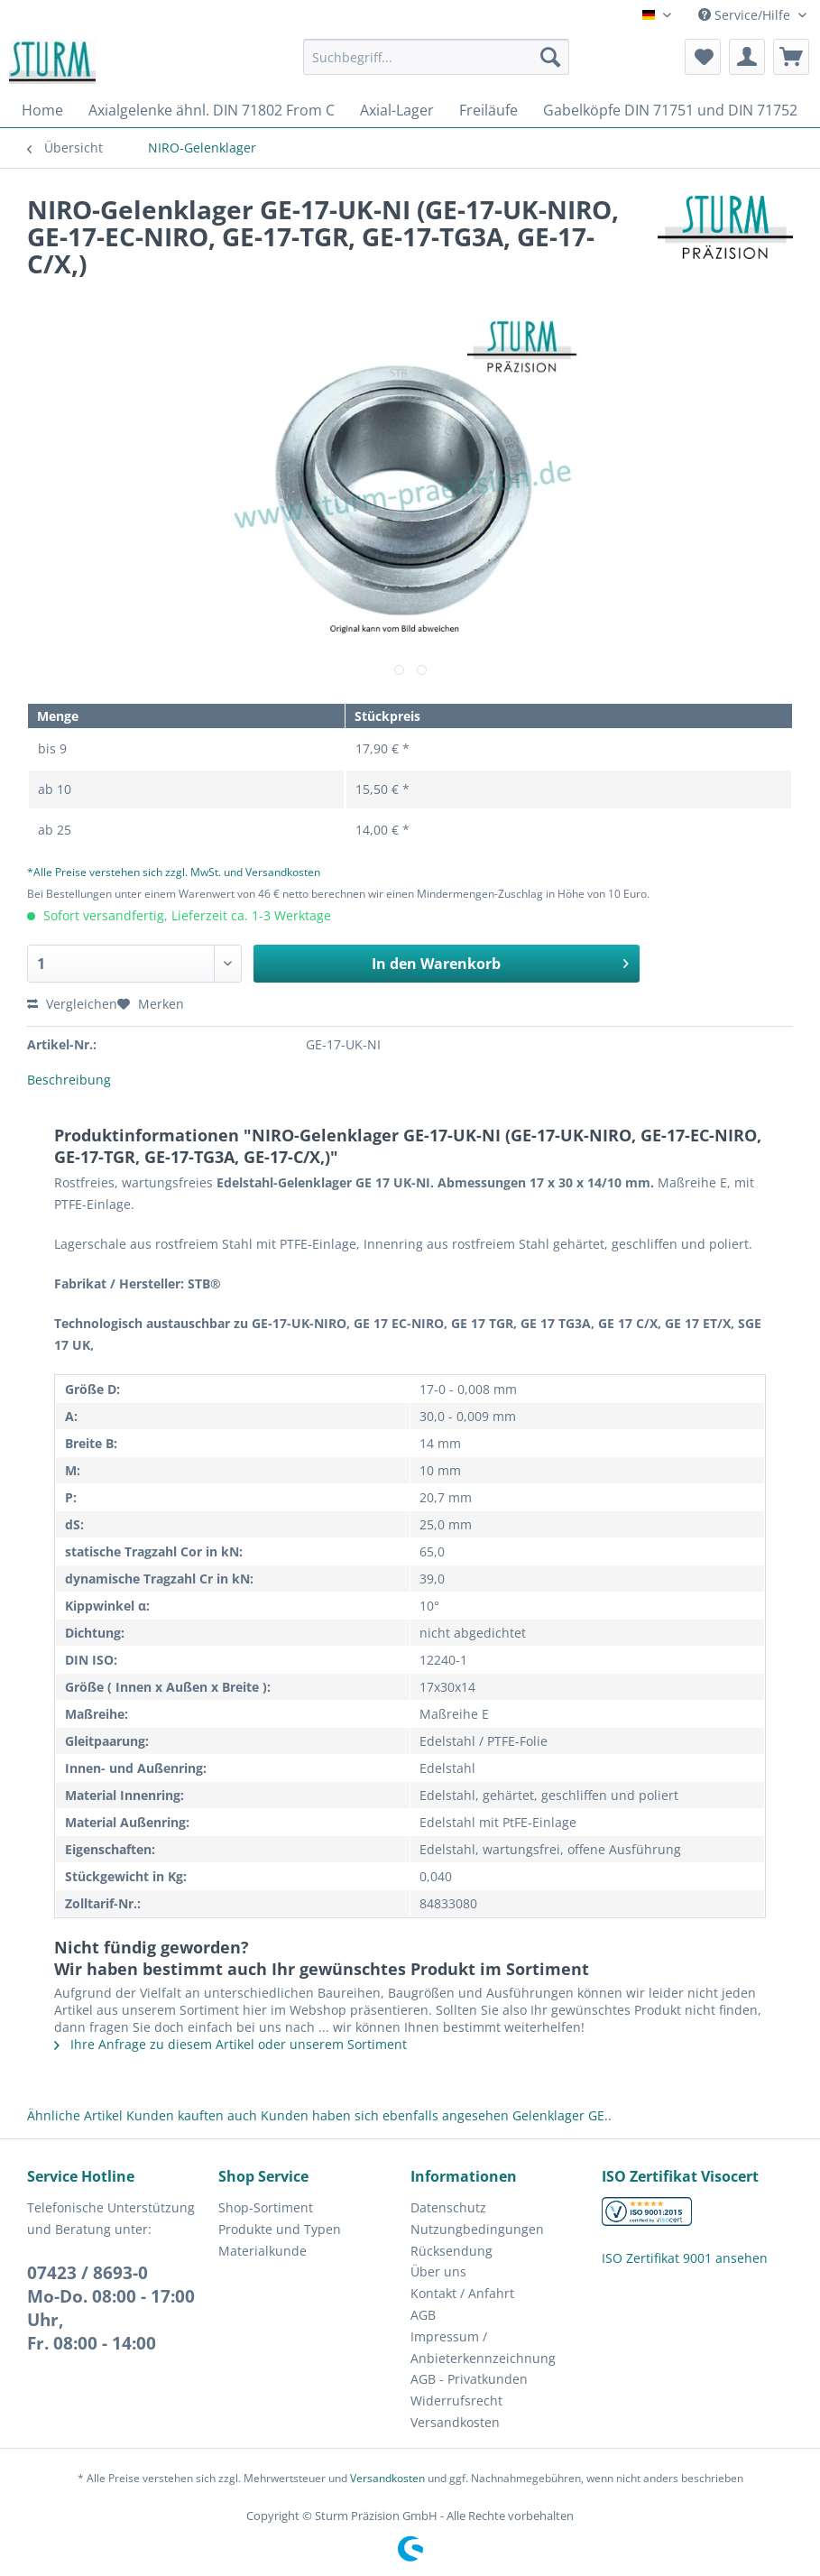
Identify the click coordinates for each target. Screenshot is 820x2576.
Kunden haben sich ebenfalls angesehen (385, 2115)
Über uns (438, 2271)
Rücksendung (451, 2250)
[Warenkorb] (791, 57)
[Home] (42, 110)
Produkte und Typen (279, 2229)
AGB (423, 2314)
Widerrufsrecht (456, 2400)
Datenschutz (448, 2207)
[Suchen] (550, 57)
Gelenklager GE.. (562, 2115)
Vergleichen (72, 1003)
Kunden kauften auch (191, 2115)
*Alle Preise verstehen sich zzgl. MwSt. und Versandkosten (173, 872)
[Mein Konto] (747, 57)
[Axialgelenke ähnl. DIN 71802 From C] (211, 110)
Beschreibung (69, 1079)
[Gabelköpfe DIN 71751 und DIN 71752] (670, 110)
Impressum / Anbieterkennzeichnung (483, 2347)
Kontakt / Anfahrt (462, 2293)
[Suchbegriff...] (436, 57)
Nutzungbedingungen (477, 2229)
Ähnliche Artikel (75, 2115)
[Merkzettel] (703, 57)
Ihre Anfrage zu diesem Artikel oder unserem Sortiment (230, 2044)
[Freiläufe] (488, 110)
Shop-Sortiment (265, 2207)
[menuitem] (436, 65)
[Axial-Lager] (397, 110)
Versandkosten (455, 2422)
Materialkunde (262, 2250)
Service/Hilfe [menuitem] (746, 14)
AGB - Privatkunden (469, 2378)
